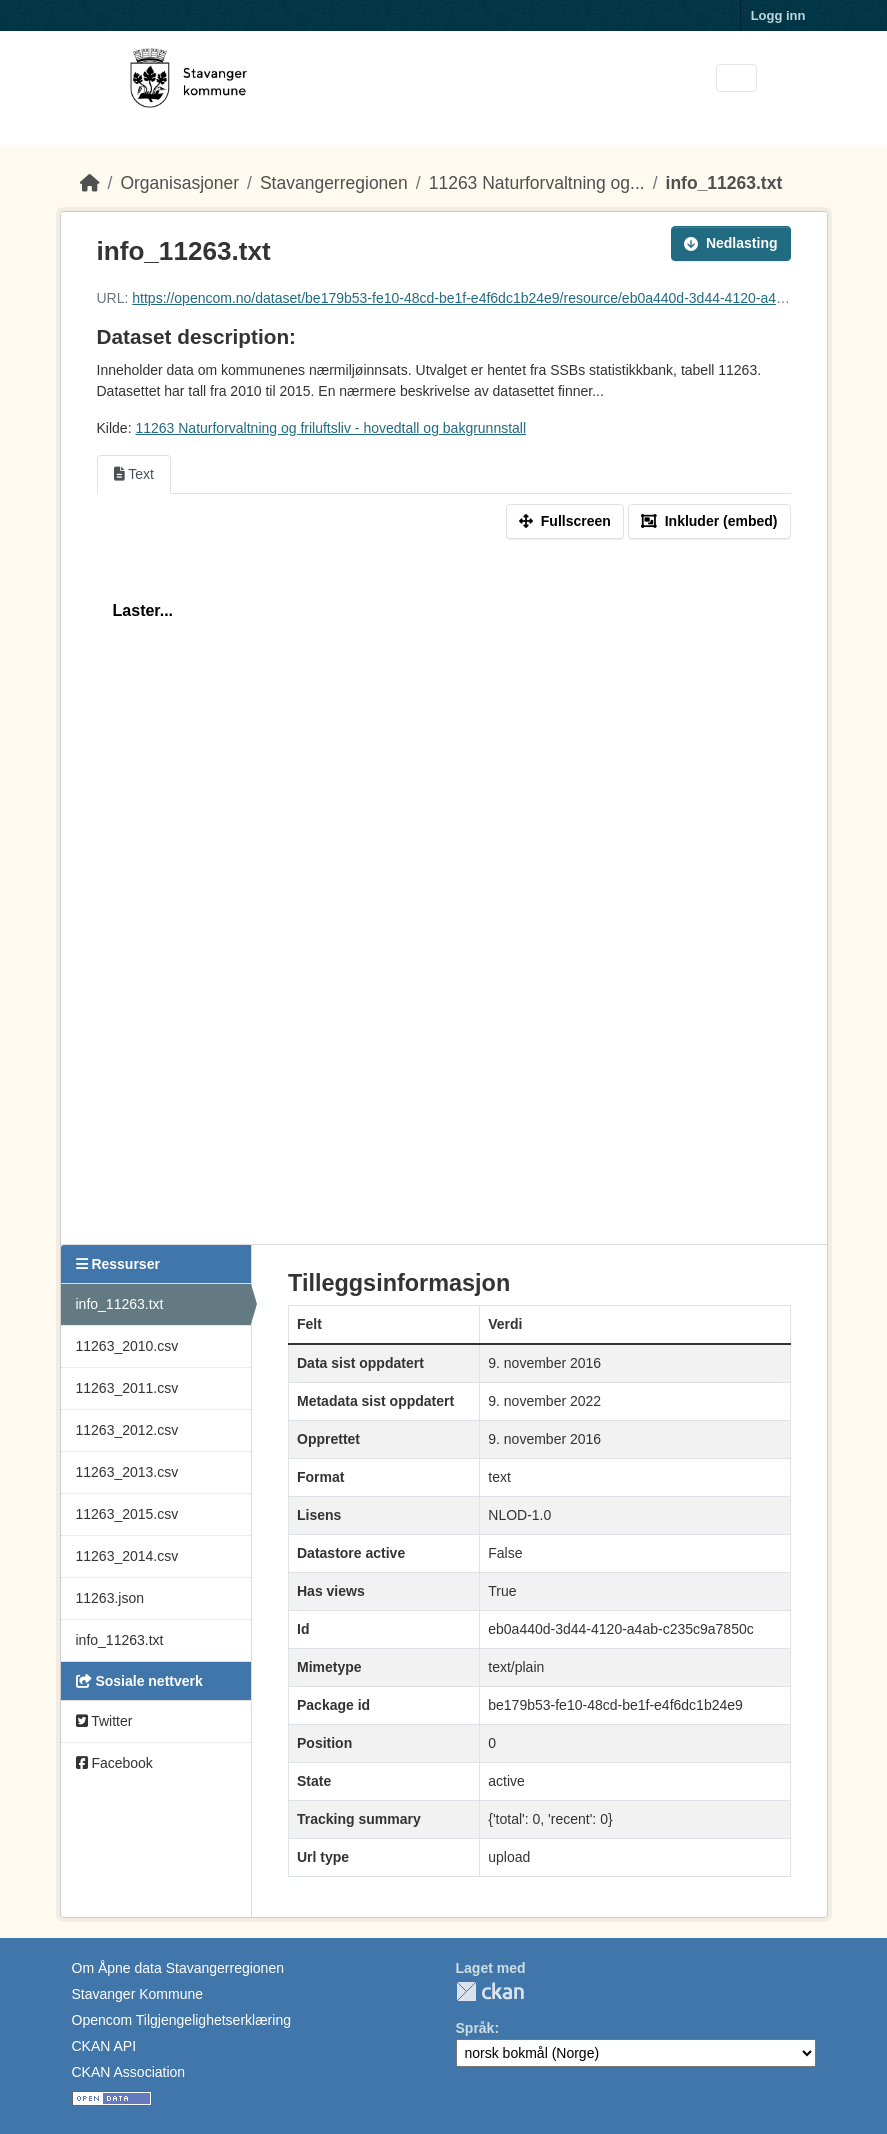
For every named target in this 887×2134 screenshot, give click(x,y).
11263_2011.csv (127, 1388)
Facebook (114, 1763)
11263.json (110, 1598)
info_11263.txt (724, 183)
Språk (475, 2028)
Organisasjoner (179, 183)
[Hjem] (90, 183)
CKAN (490, 1991)
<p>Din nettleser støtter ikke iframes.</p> (444, 889)
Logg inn (778, 15)
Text (134, 474)
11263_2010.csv (127, 1346)
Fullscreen (565, 521)
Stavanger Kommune (138, 1994)
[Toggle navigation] (736, 78)
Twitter (104, 1721)
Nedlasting (731, 243)
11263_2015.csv (127, 1514)
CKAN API (104, 2046)
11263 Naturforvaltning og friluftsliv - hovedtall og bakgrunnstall (330, 428)
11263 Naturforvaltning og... (537, 183)
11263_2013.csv (127, 1472)
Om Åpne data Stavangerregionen (178, 1968)
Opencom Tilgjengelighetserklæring (181, 2020)
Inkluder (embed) (709, 521)
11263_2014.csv (127, 1556)
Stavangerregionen (334, 183)
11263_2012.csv (127, 1430)
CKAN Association (129, 2072)
